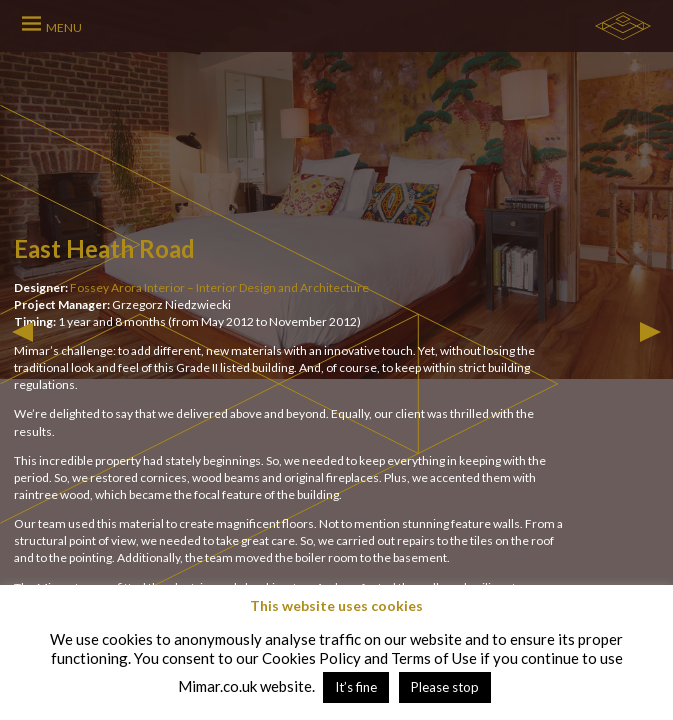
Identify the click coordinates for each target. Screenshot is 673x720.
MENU (64, 27)
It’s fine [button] (356, 687)
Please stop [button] (445, 687)
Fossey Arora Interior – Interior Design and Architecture (219, 287)
